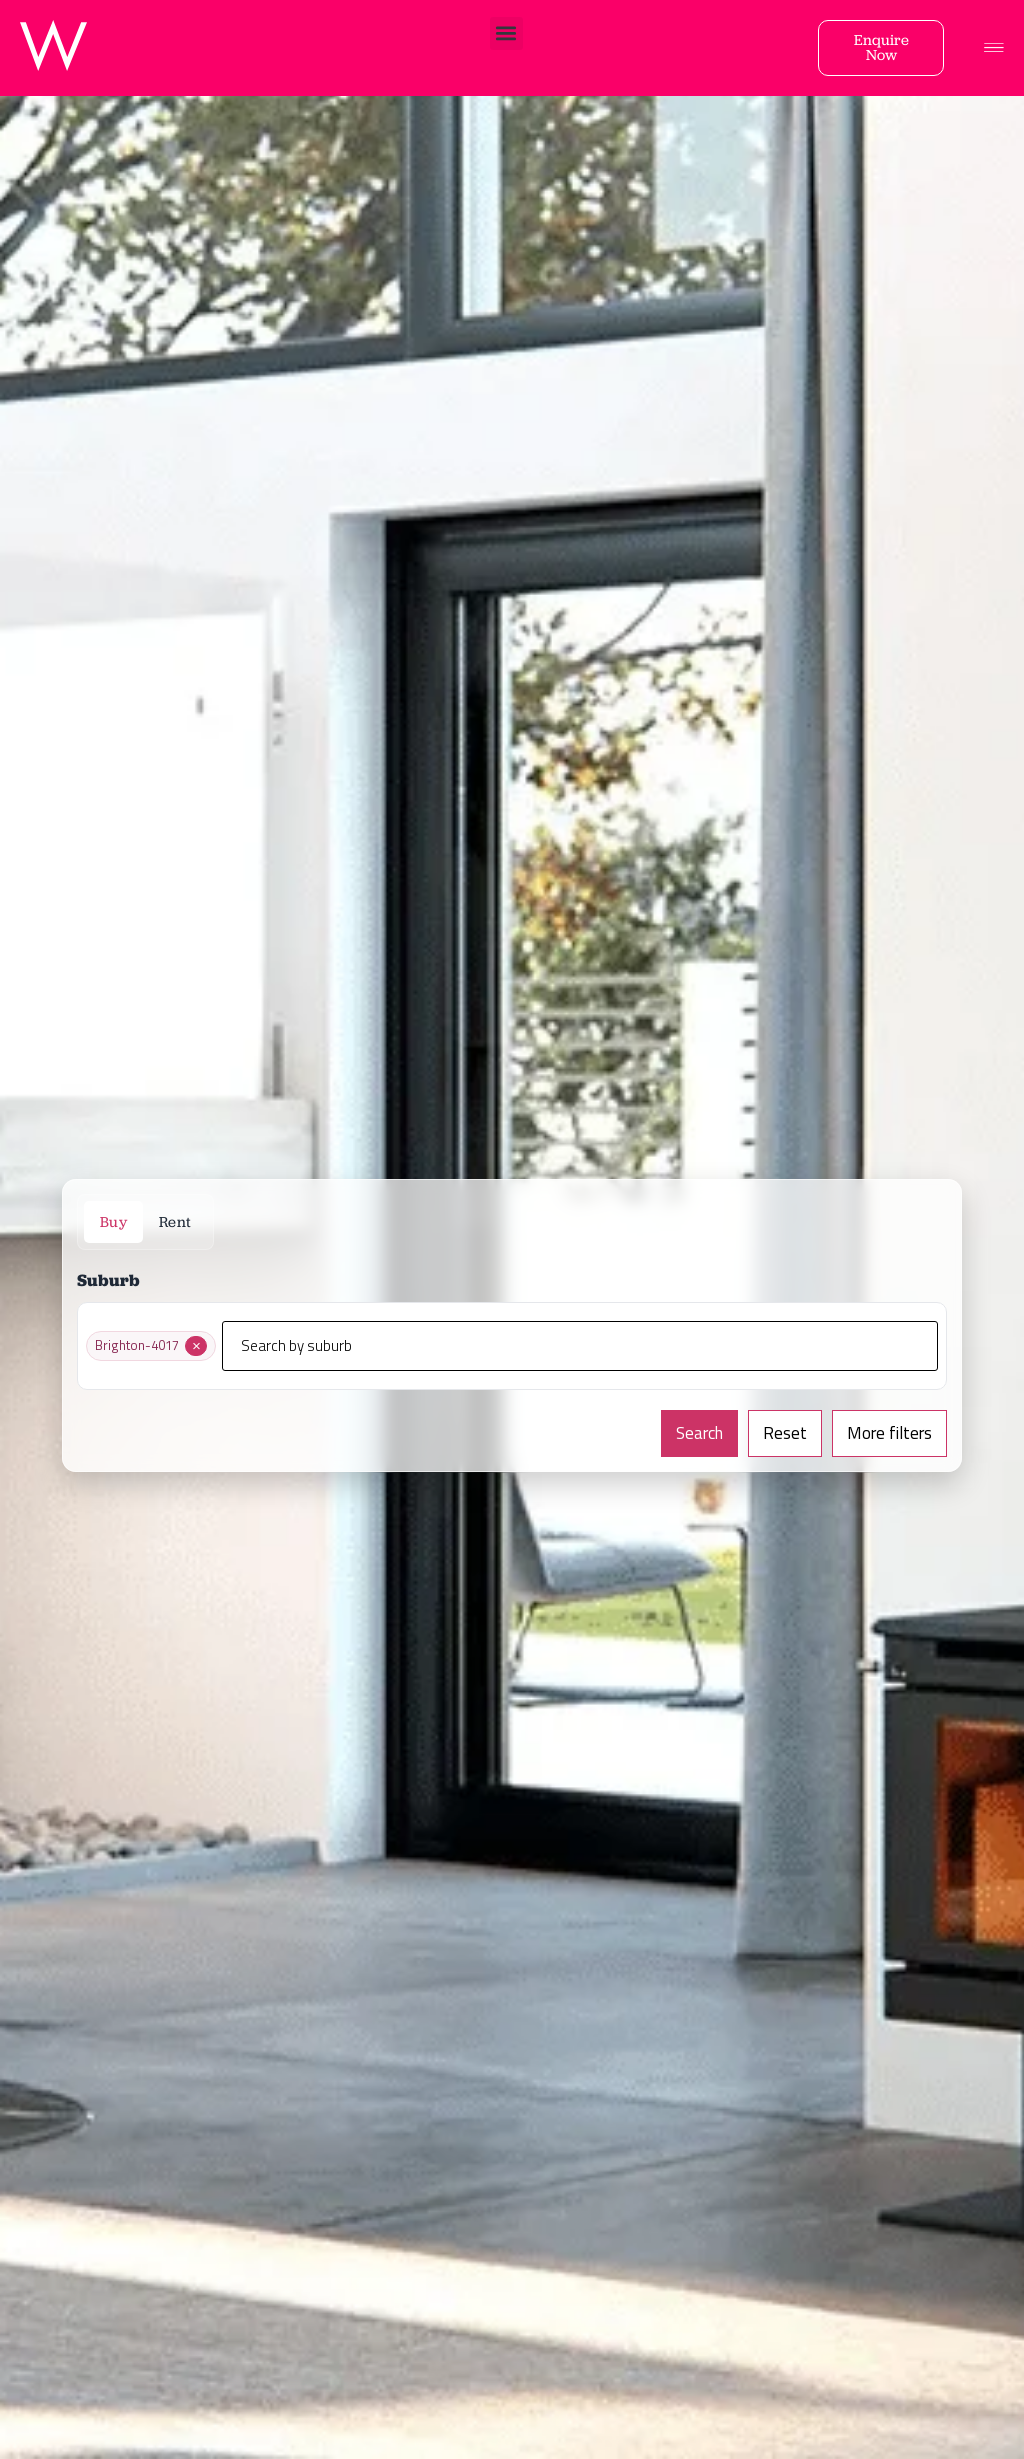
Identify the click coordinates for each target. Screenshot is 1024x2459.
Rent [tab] (175, 1222)
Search (699, 1433)
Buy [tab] (113, 1222)
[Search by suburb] (580, 1346)
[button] (506, 33)
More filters (889, 1433)
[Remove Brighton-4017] (196, 1346)
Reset (785, 1433)
